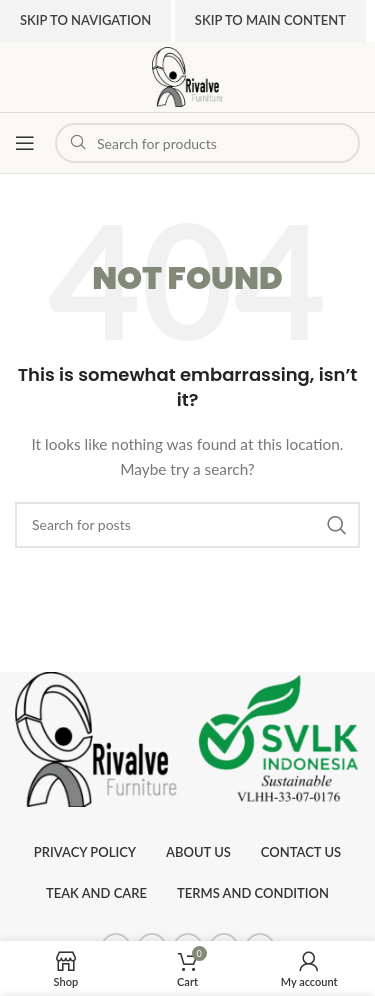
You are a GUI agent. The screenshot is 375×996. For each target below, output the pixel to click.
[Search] (187, 525)
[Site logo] (187, 75)
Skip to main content (270, 20)
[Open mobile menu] (25, 143)
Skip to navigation (85, 20)
